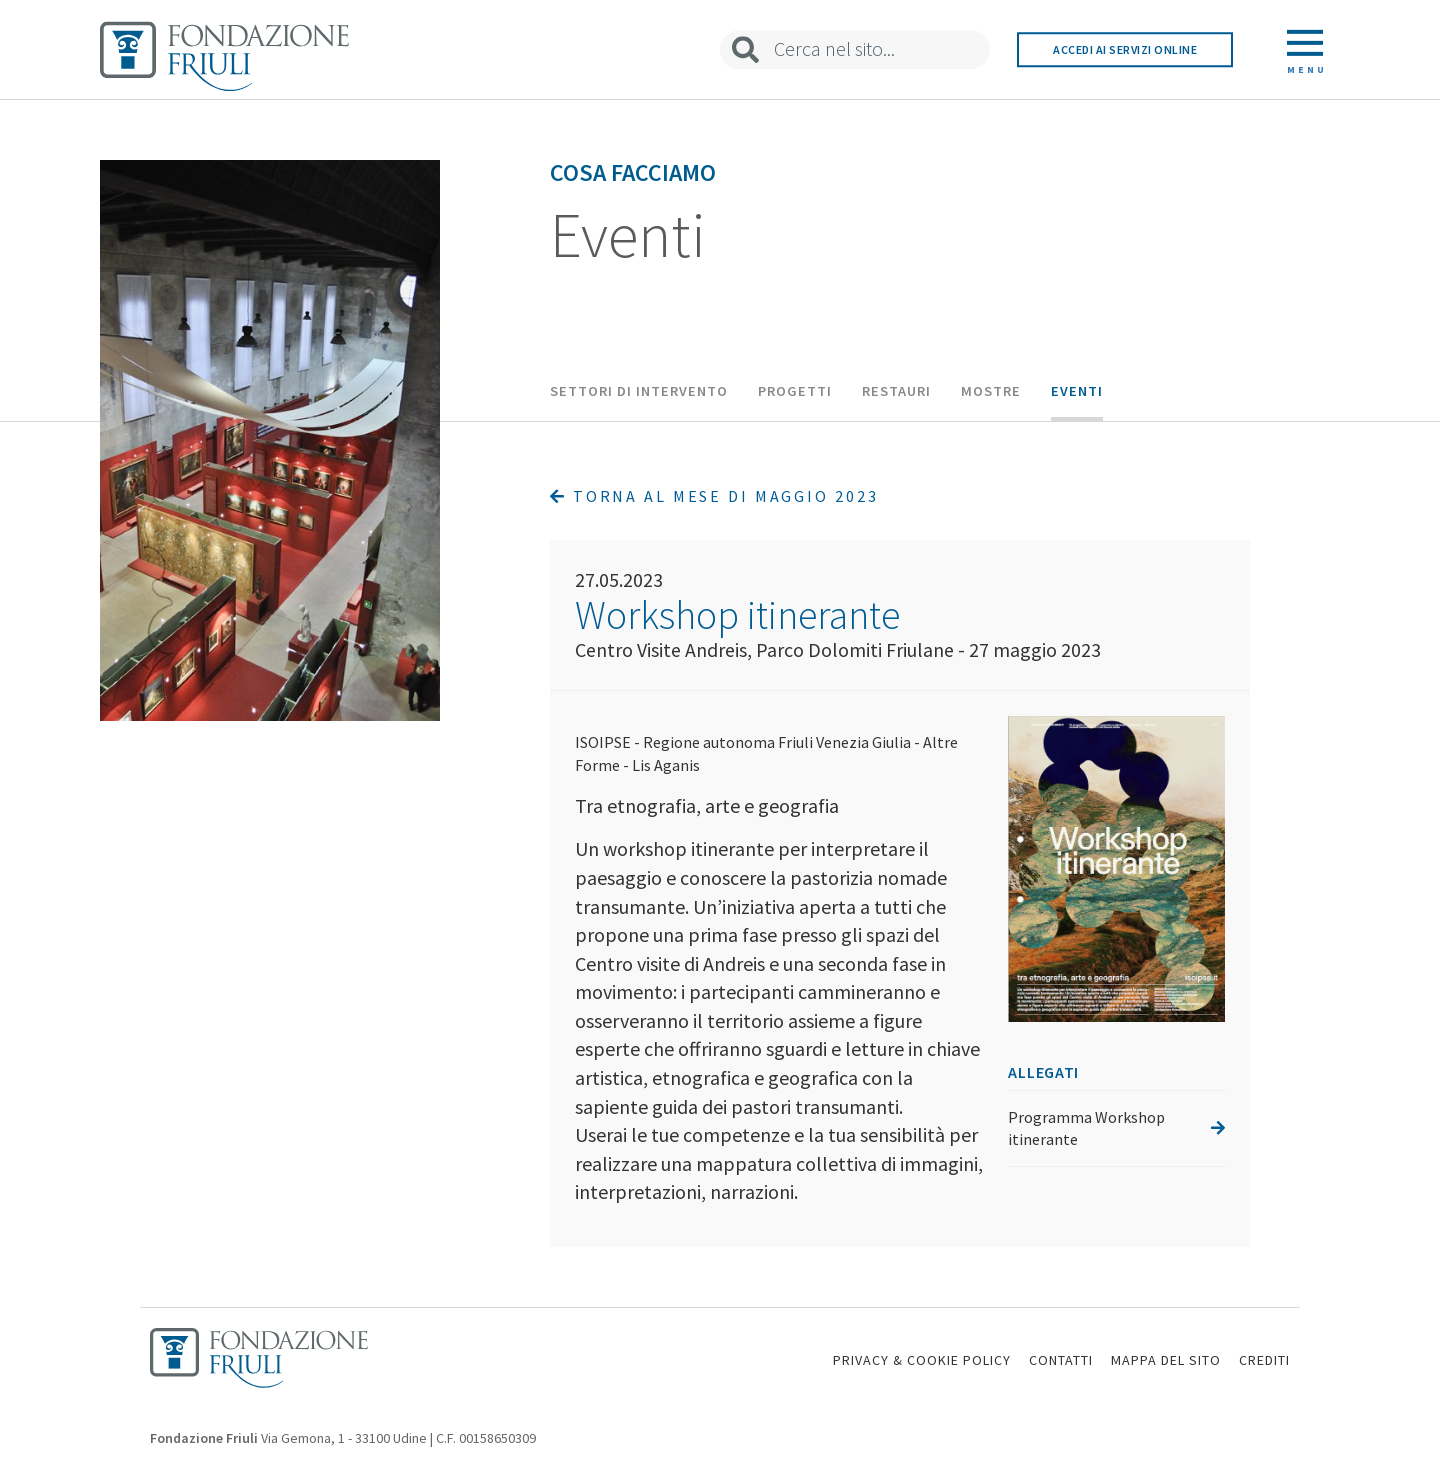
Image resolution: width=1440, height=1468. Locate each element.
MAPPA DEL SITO (1166, 1360)
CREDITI (1264, 1360)
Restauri (896, 391)
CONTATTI (1061, 1360)
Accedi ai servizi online (1125, 49)
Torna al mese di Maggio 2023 (714, 496)
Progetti (795, 391)
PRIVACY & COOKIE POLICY (922, 1360)
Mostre (991, 391)
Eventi (1077, 391)
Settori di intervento (639, 391)
